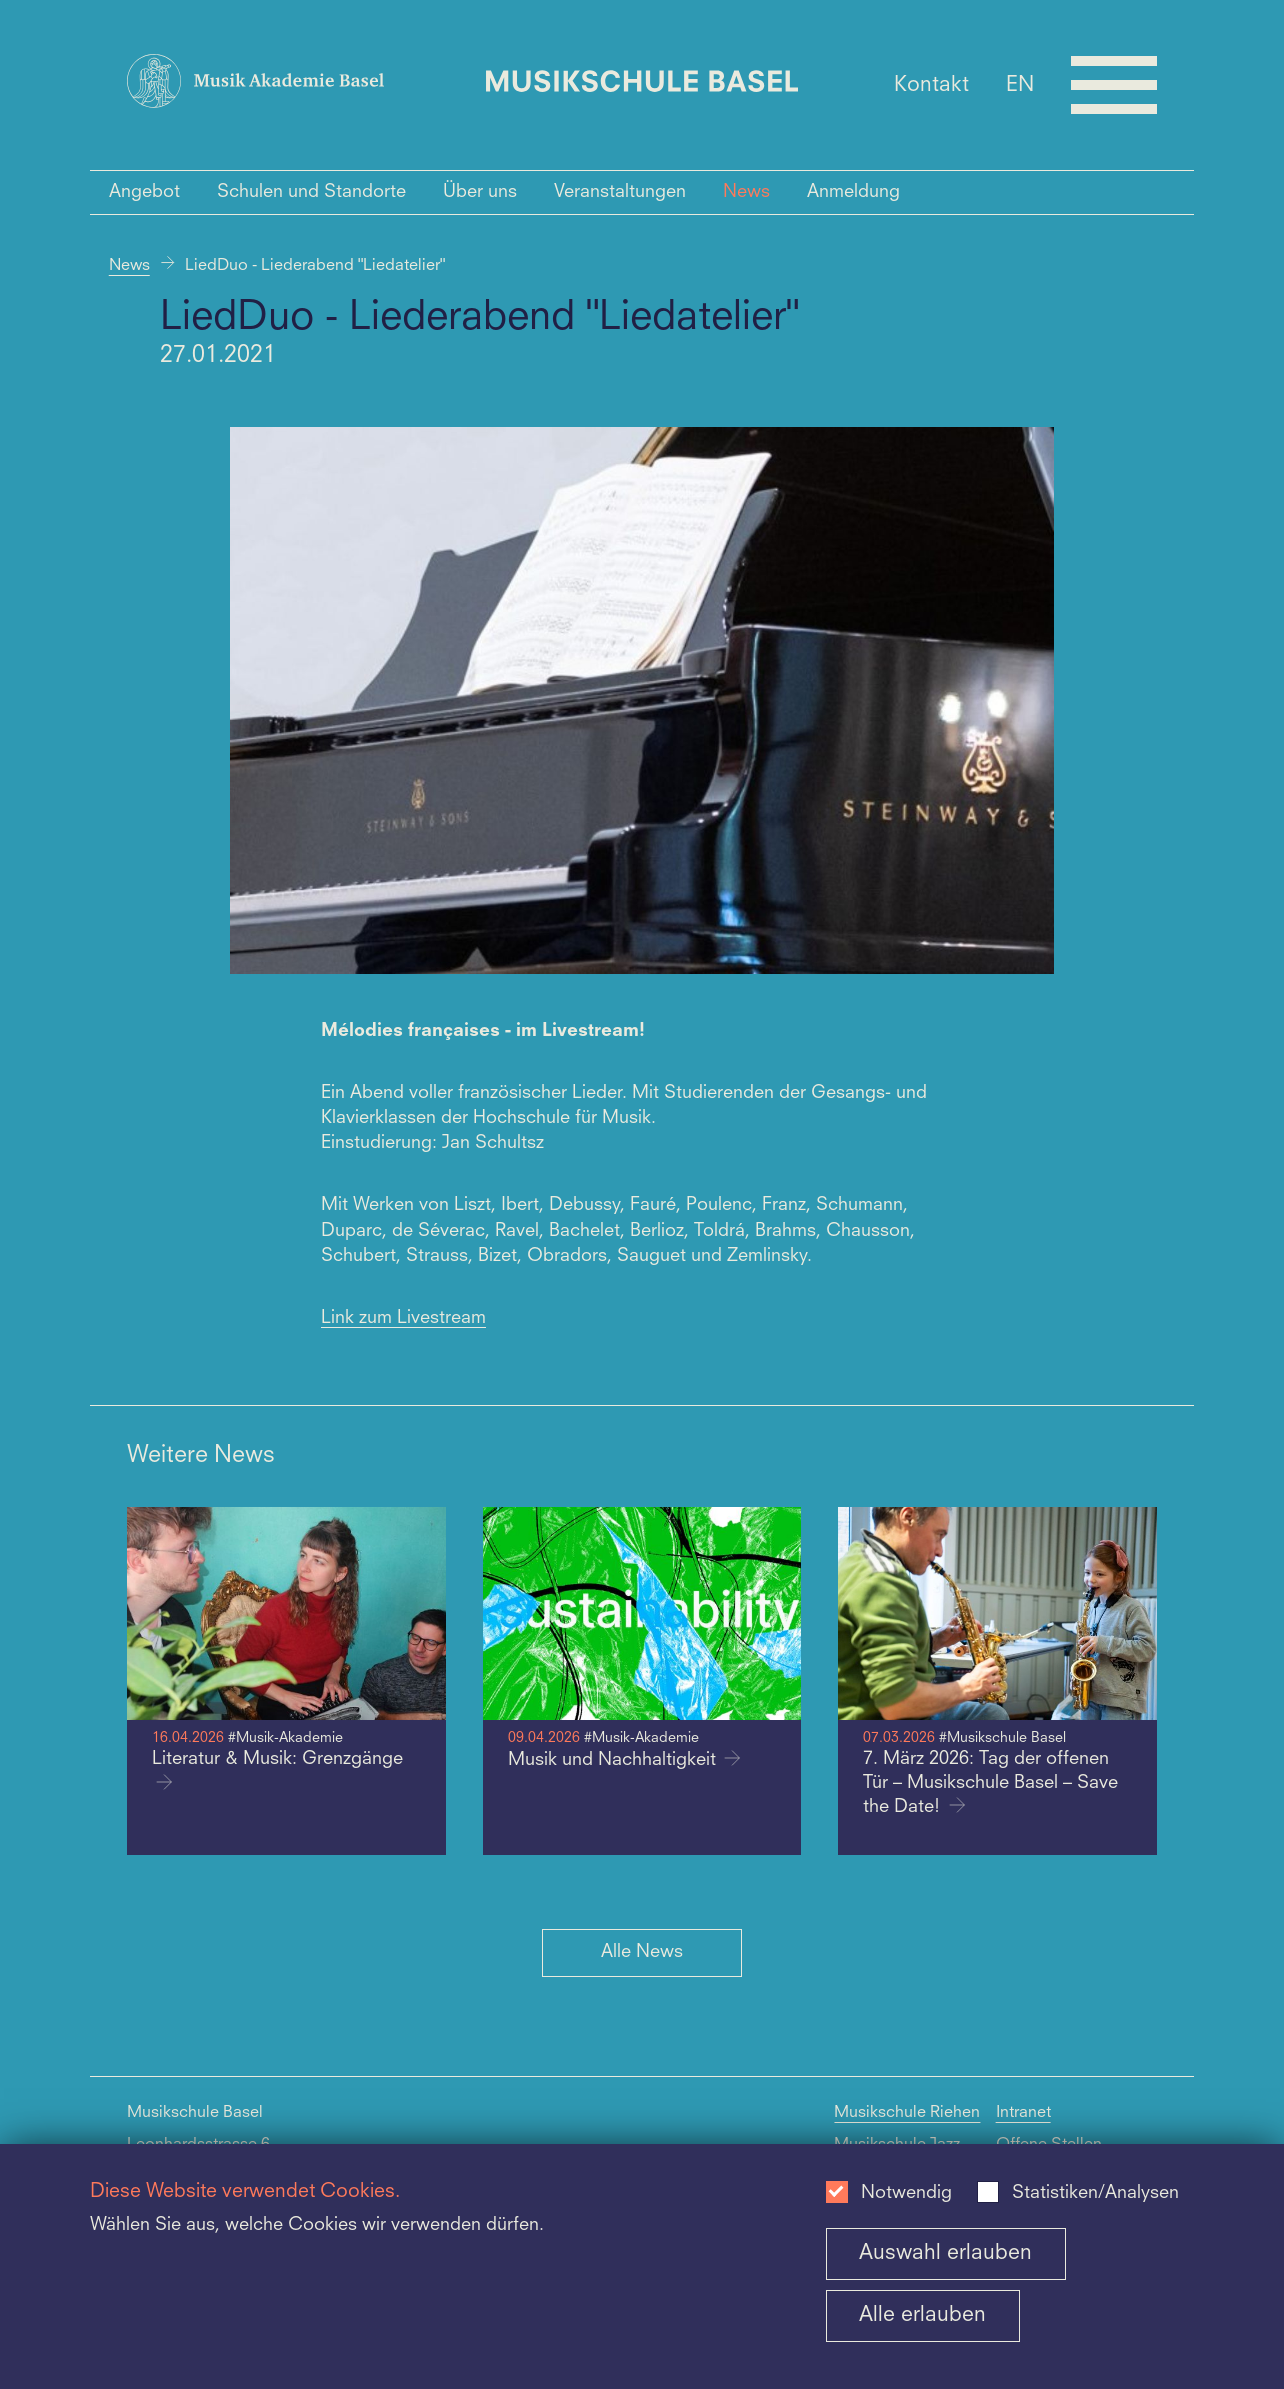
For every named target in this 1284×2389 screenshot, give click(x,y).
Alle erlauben (922, 2315)
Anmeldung (853, 192)
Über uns (480, 192)
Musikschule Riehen (907, 2113)
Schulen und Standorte (311, 192)
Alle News (642, 1952)
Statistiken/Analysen (1095, 2193)
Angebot (144, 192)
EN (1020, 84)
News (746, 192)
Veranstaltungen (620, 192)
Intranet (1023, 2113)
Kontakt (931, 84)
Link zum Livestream (403, 1318)
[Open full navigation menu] (1114, 85)
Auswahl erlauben (945, 2253)
